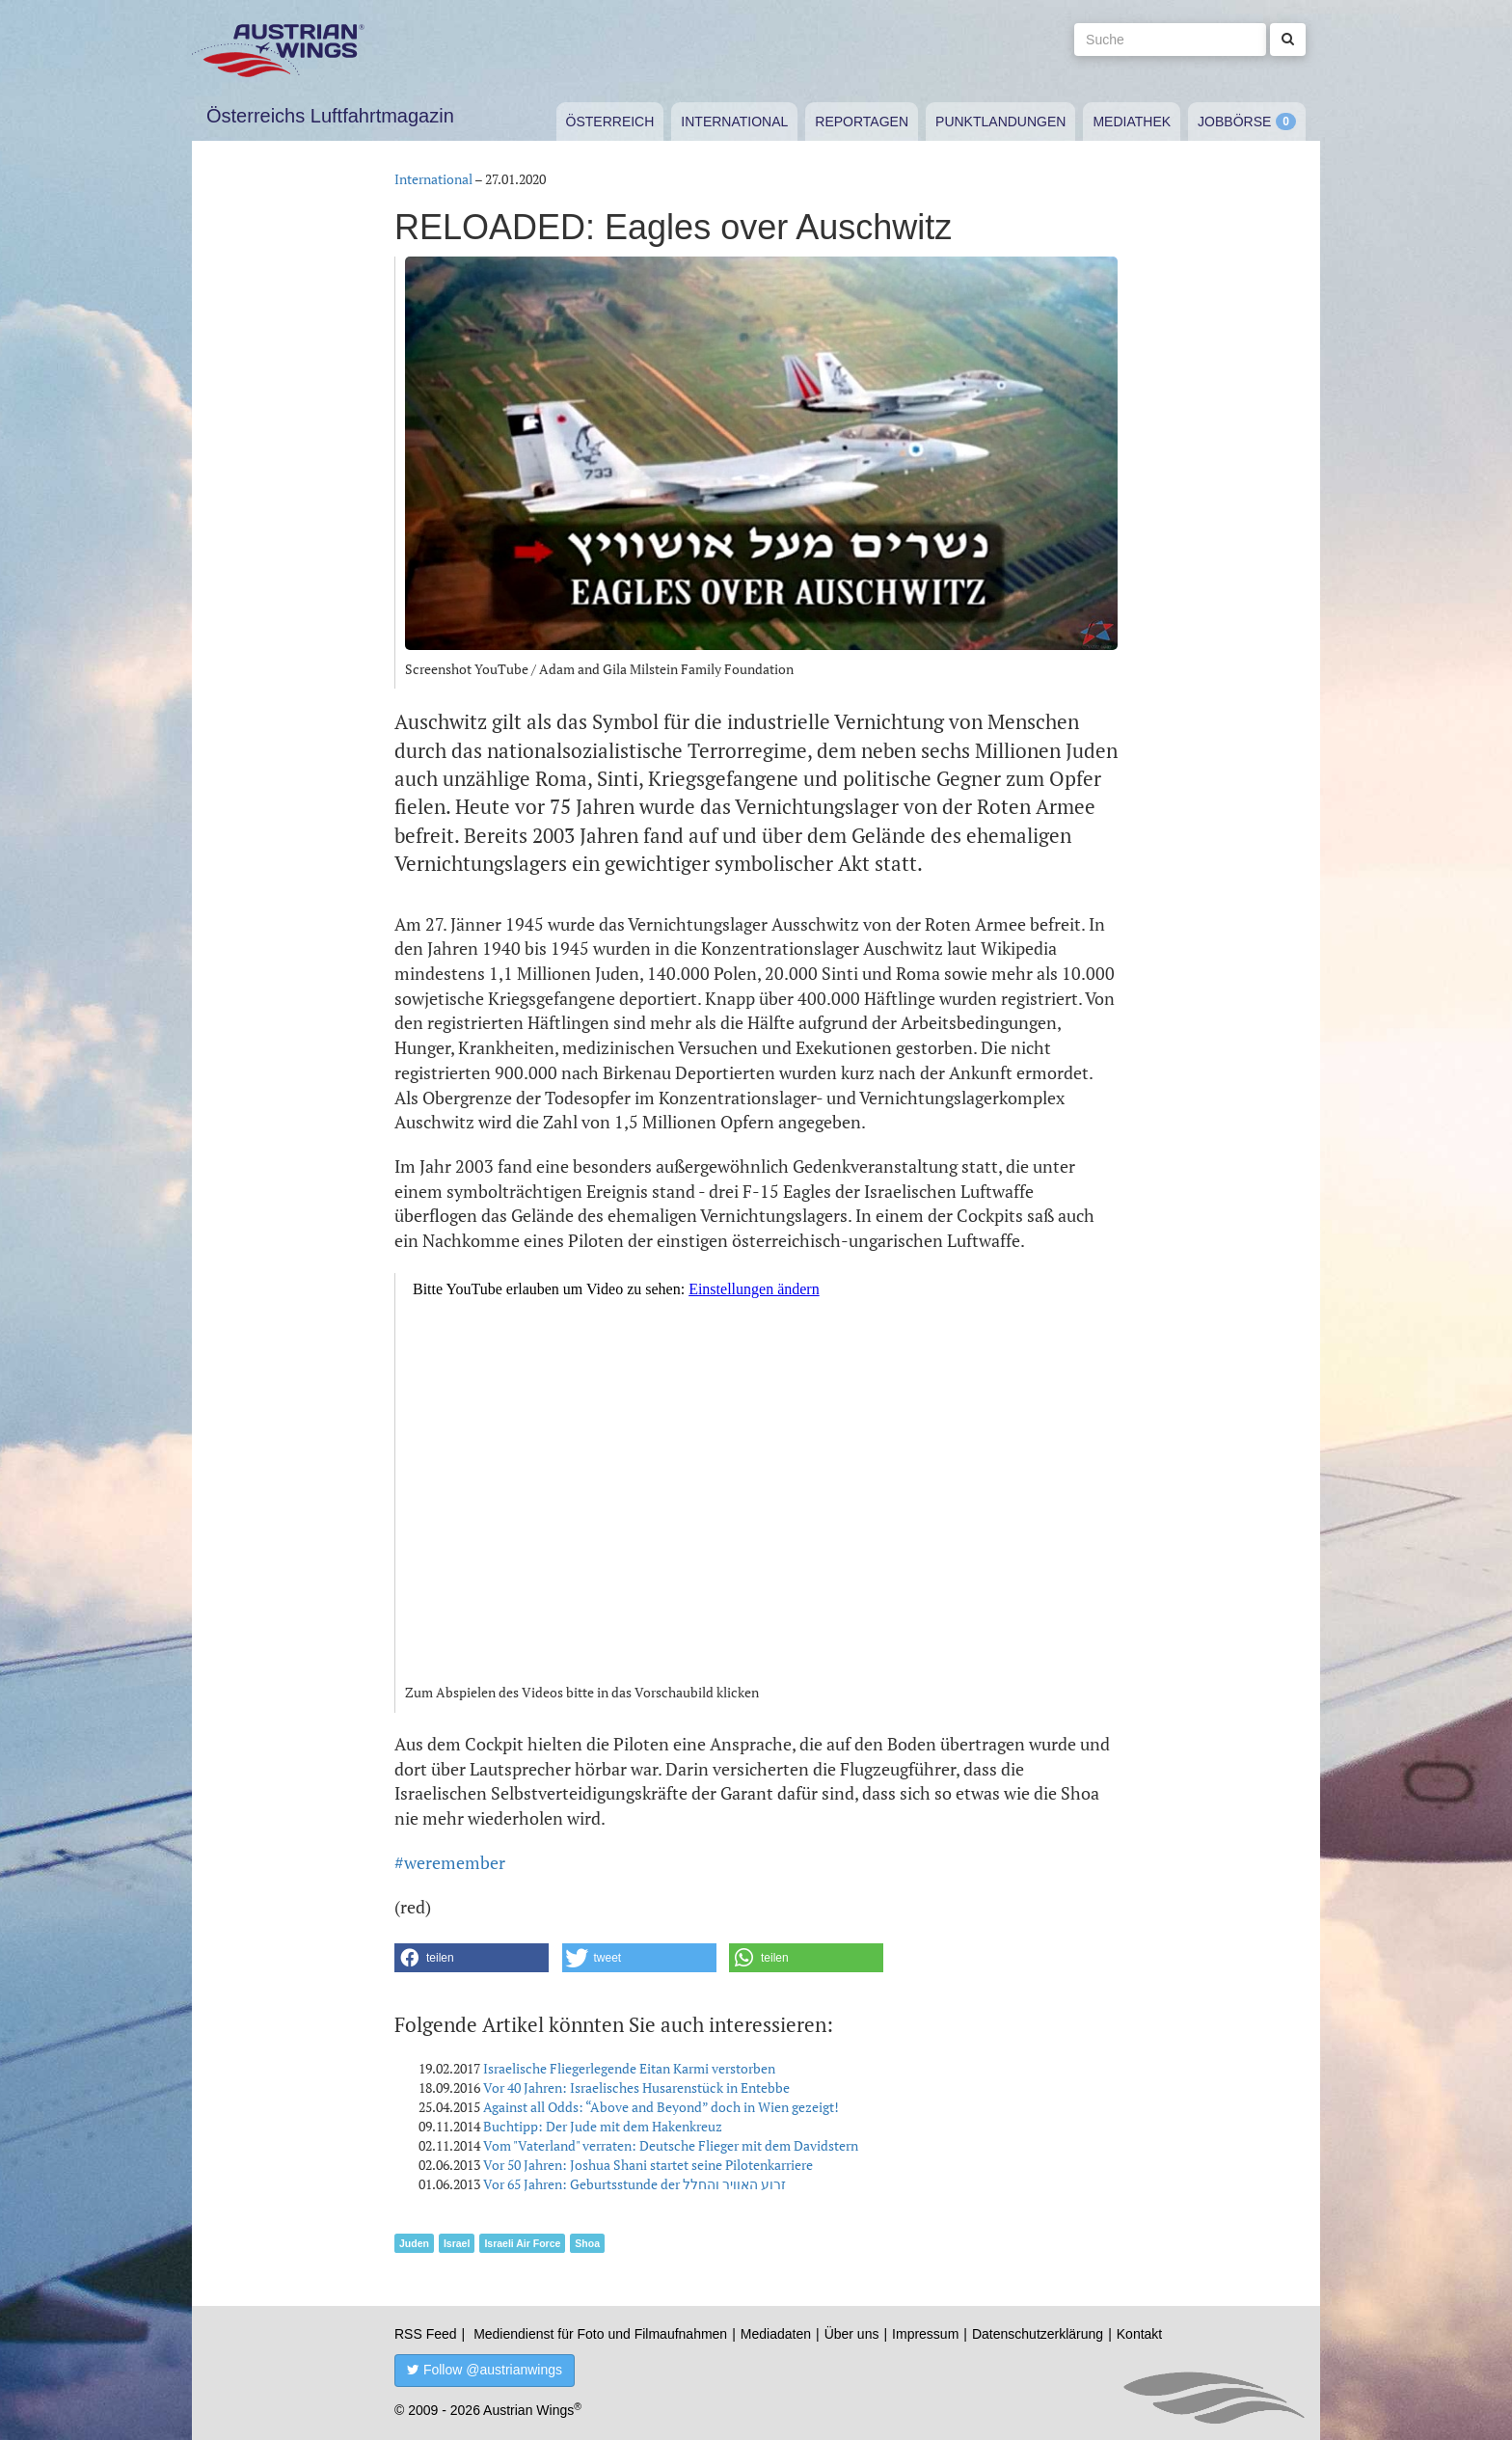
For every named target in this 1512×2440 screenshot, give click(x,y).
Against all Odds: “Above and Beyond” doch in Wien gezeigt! (661, 2107)
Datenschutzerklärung (1037, 2334)
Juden (414, 2243)
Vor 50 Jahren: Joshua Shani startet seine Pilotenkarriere (648, 2164)
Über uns (851, 2334)
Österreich (610, 121)
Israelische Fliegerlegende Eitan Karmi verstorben (629, 2068)
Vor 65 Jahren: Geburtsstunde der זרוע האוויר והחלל (634, 2184)
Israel (457, 2243)
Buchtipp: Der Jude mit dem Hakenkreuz (602, 2126)
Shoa (587, 2243)
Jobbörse (1234, 121)
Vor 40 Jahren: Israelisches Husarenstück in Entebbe (636, 2087)
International (734, 121)
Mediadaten (776, 2334)
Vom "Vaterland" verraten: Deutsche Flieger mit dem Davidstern (670, 2145)
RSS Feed (425, 2334)
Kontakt (1139, 2334)
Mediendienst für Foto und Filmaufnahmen (600, 2334)
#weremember (449, 1862)
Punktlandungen (1000, 121)
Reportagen (861, 121)
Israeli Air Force (522, 2243)
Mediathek (1132, 121)
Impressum (925, 2334)
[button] (471, 1957)
